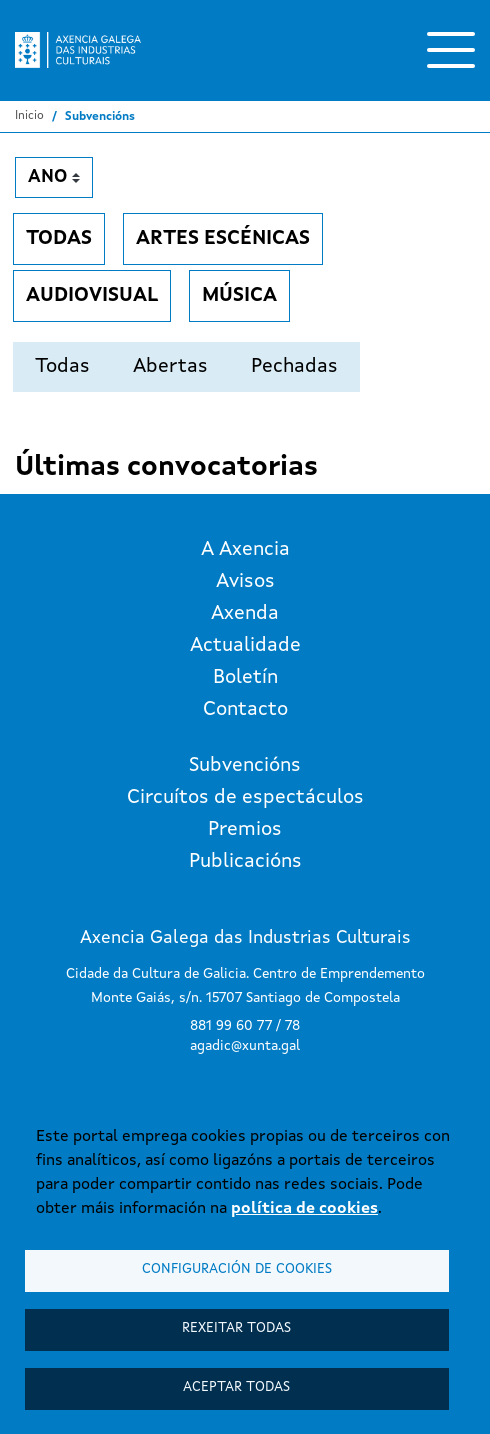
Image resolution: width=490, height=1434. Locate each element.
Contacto (245, 710)
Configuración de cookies (237, 1269)
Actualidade (245, 646)
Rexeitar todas (236, 1328)
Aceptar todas (236, 1387)
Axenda (245, 614)
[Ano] (54, 177)
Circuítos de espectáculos (245, 798)
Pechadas (294, 367)
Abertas (170, 367)
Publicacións (245, 862)
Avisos (245, 582)
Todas (59, 239)
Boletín (245, 678)
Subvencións (245, 766)
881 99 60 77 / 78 (245, 1026)
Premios (245, 830)
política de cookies (304, 1209)
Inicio (29, 116)
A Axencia (245, 550)
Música (239, 296)
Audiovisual (92, 296)
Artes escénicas (223, 239)
